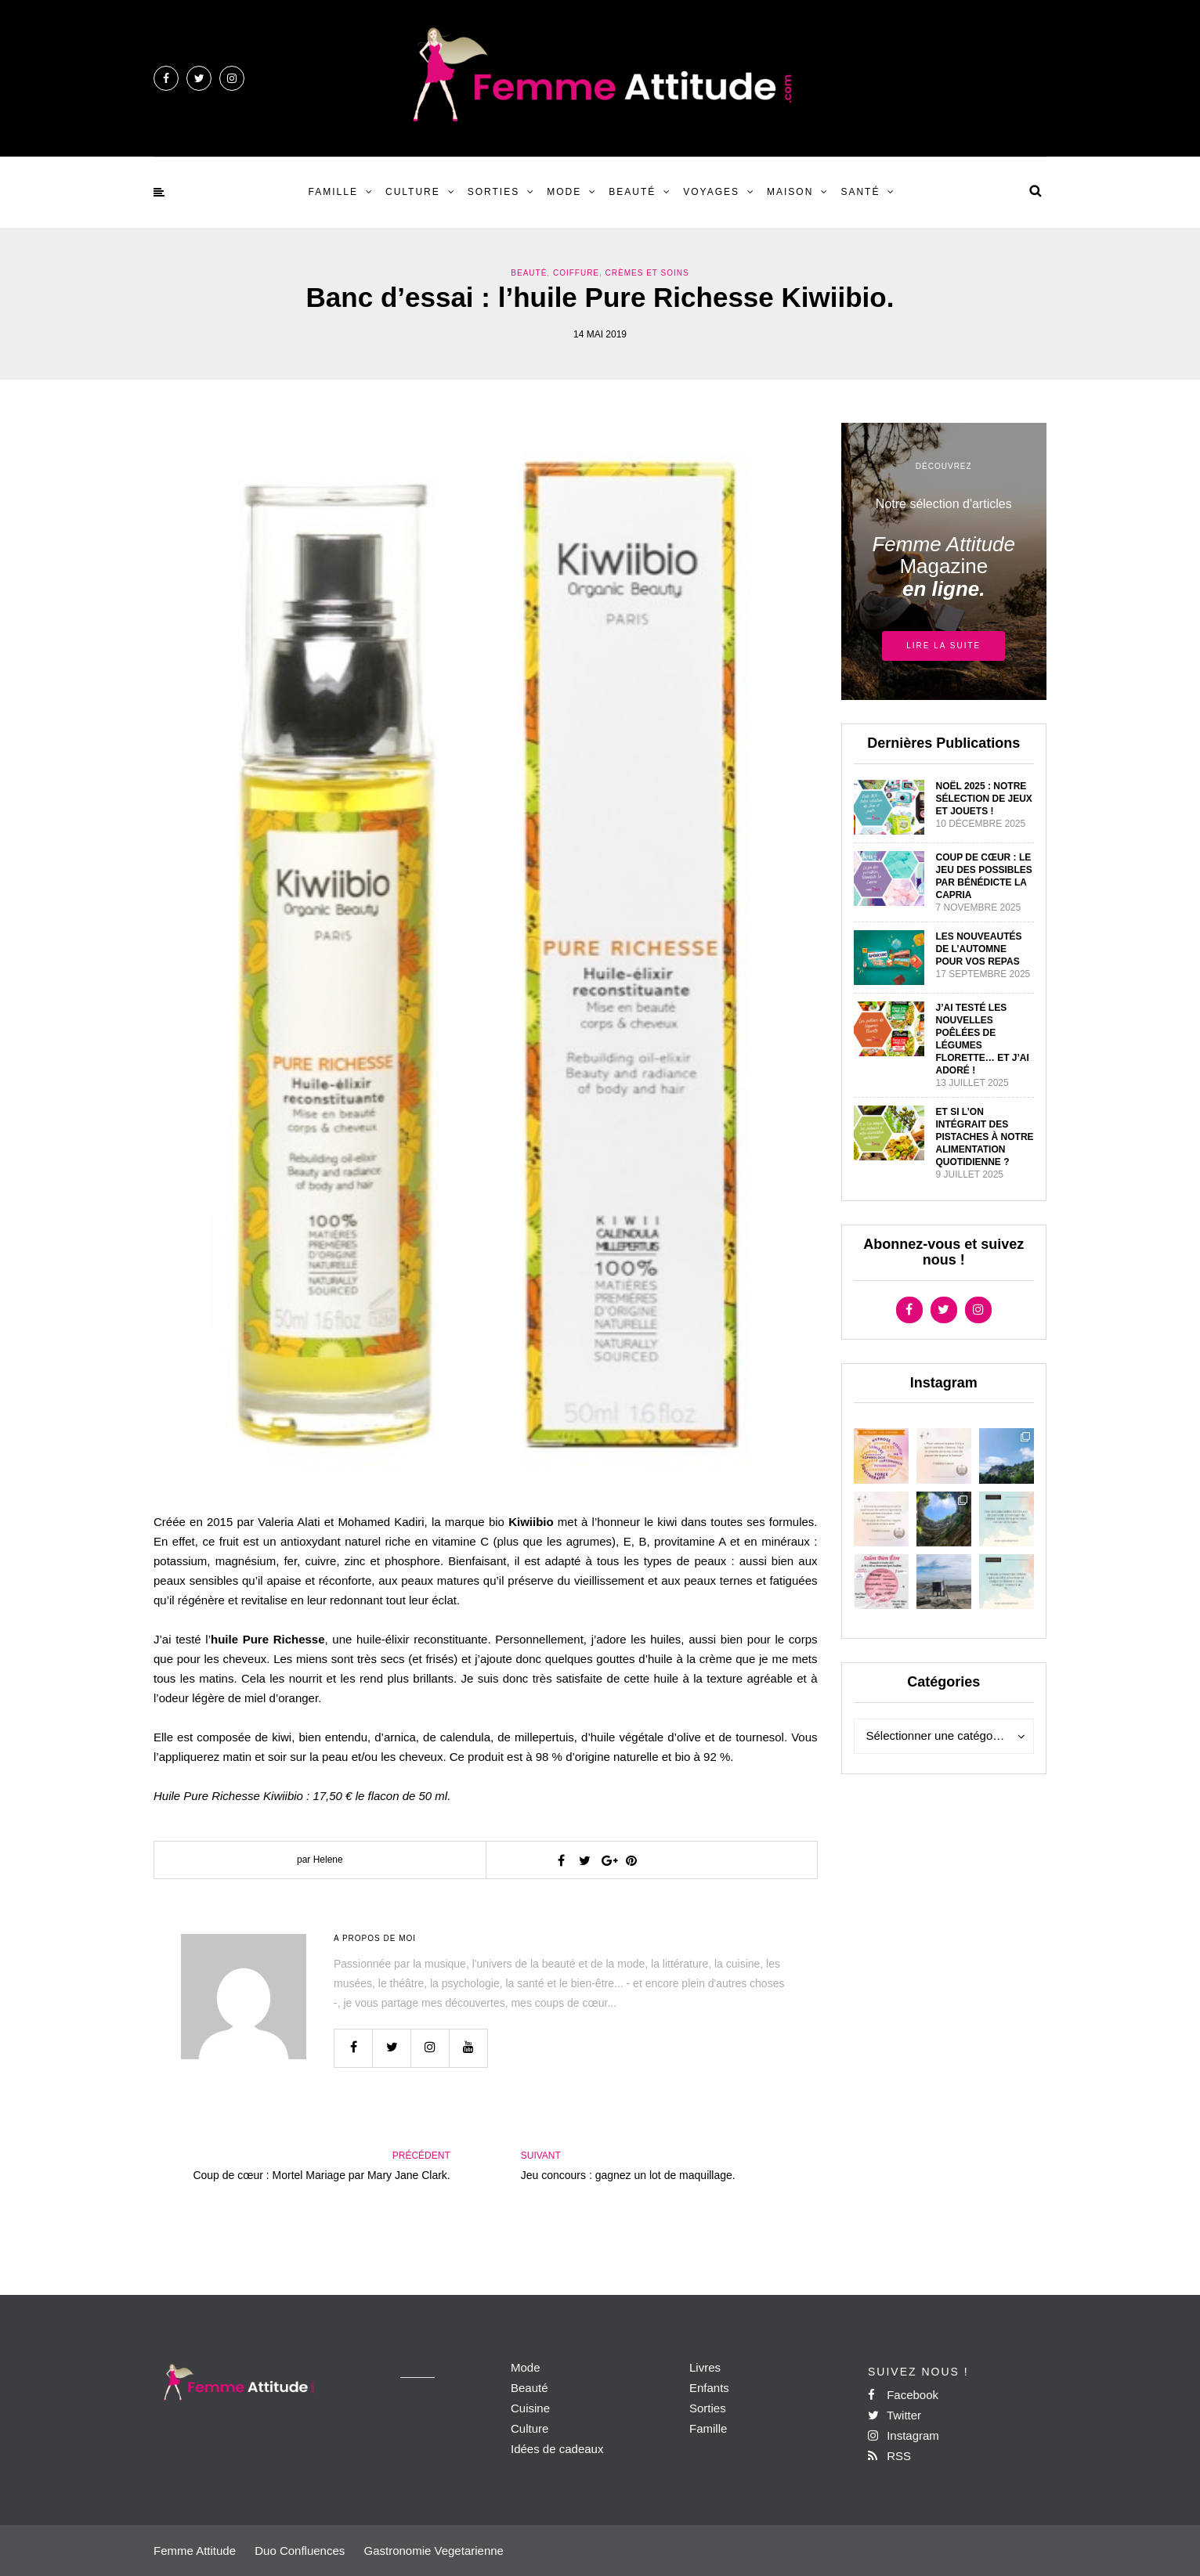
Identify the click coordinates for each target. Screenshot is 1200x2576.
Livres (705, 2367)
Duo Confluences (300, 2550)
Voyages (711, 191)
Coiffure (576, 273)
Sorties (493, 191)
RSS (889, 2455)
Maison (790, 191)
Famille (333, 191)
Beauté (632, 191)
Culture (412, 191)
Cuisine (530, 2408)
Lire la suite (943, 645)
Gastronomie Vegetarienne (433, 2550)
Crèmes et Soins (647, 273)
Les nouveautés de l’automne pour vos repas (979, 949)
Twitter (894, 2415)
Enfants (709, 2387)
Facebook (903, 2394)
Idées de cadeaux (557, 2448)
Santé (860, 191)
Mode (564, 191)
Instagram (903, 2435)
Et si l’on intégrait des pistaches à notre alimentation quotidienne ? (985, 1136)
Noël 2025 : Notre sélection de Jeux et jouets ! (984, 799)
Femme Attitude (195, 2550)
